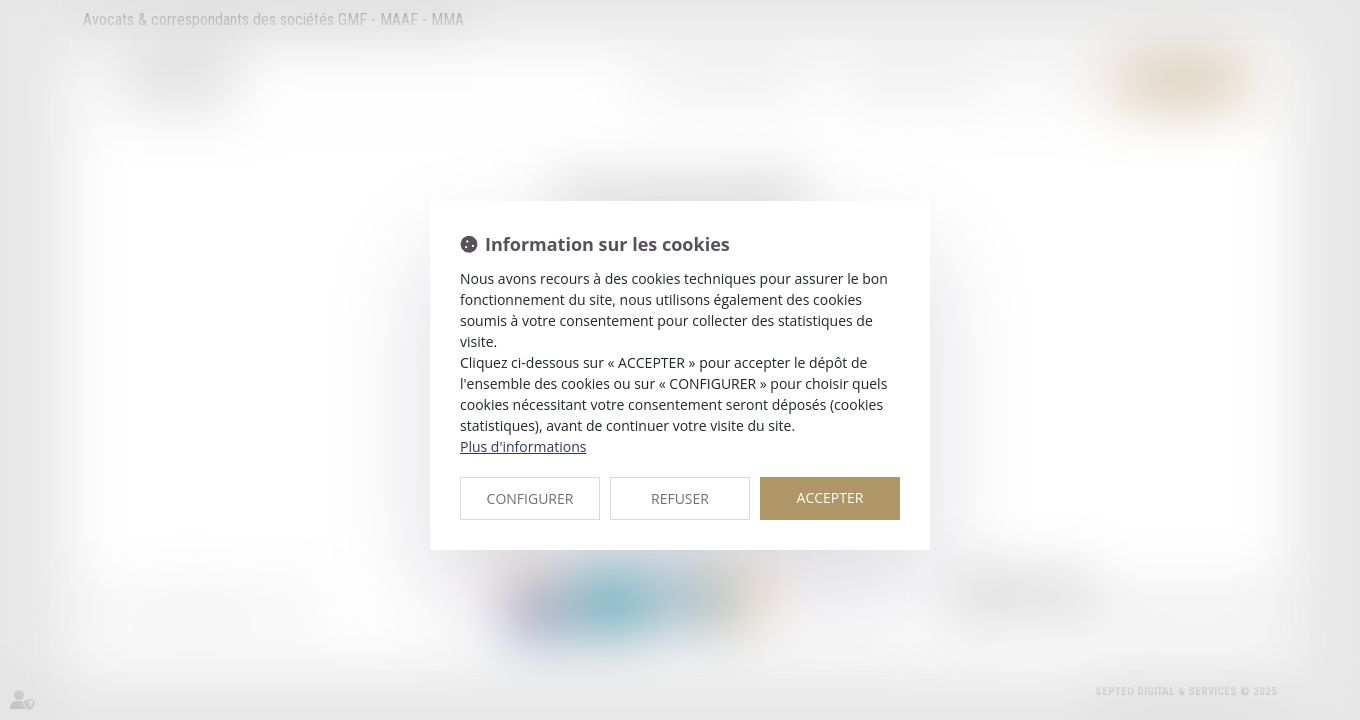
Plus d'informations (523, 446)
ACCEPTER (830, 497)
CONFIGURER (530, 498)
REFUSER (680, 498)
